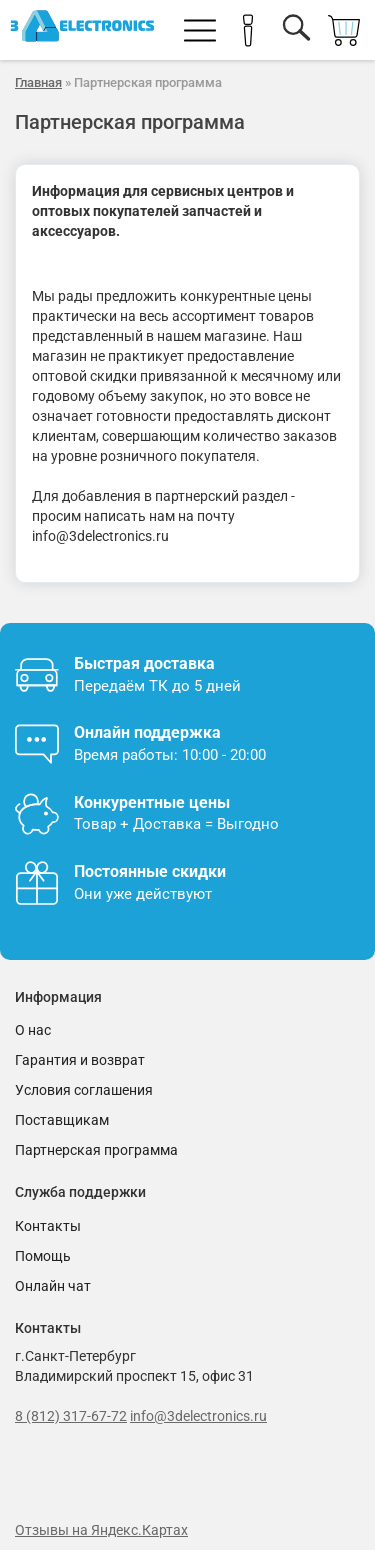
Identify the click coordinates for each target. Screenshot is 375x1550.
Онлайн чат (53, 1286)
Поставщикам (62, 1120)
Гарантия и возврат (80, 1060)
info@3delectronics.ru (198, 1416)
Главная (38, 82)
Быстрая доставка (144, 663)
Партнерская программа (96, 1150)
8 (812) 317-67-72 (71, 1416)
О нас (33, 1030)
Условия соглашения (84, 1090)
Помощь (43, 1256)
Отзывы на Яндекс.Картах (101, 1530)
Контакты (48, 1226)
